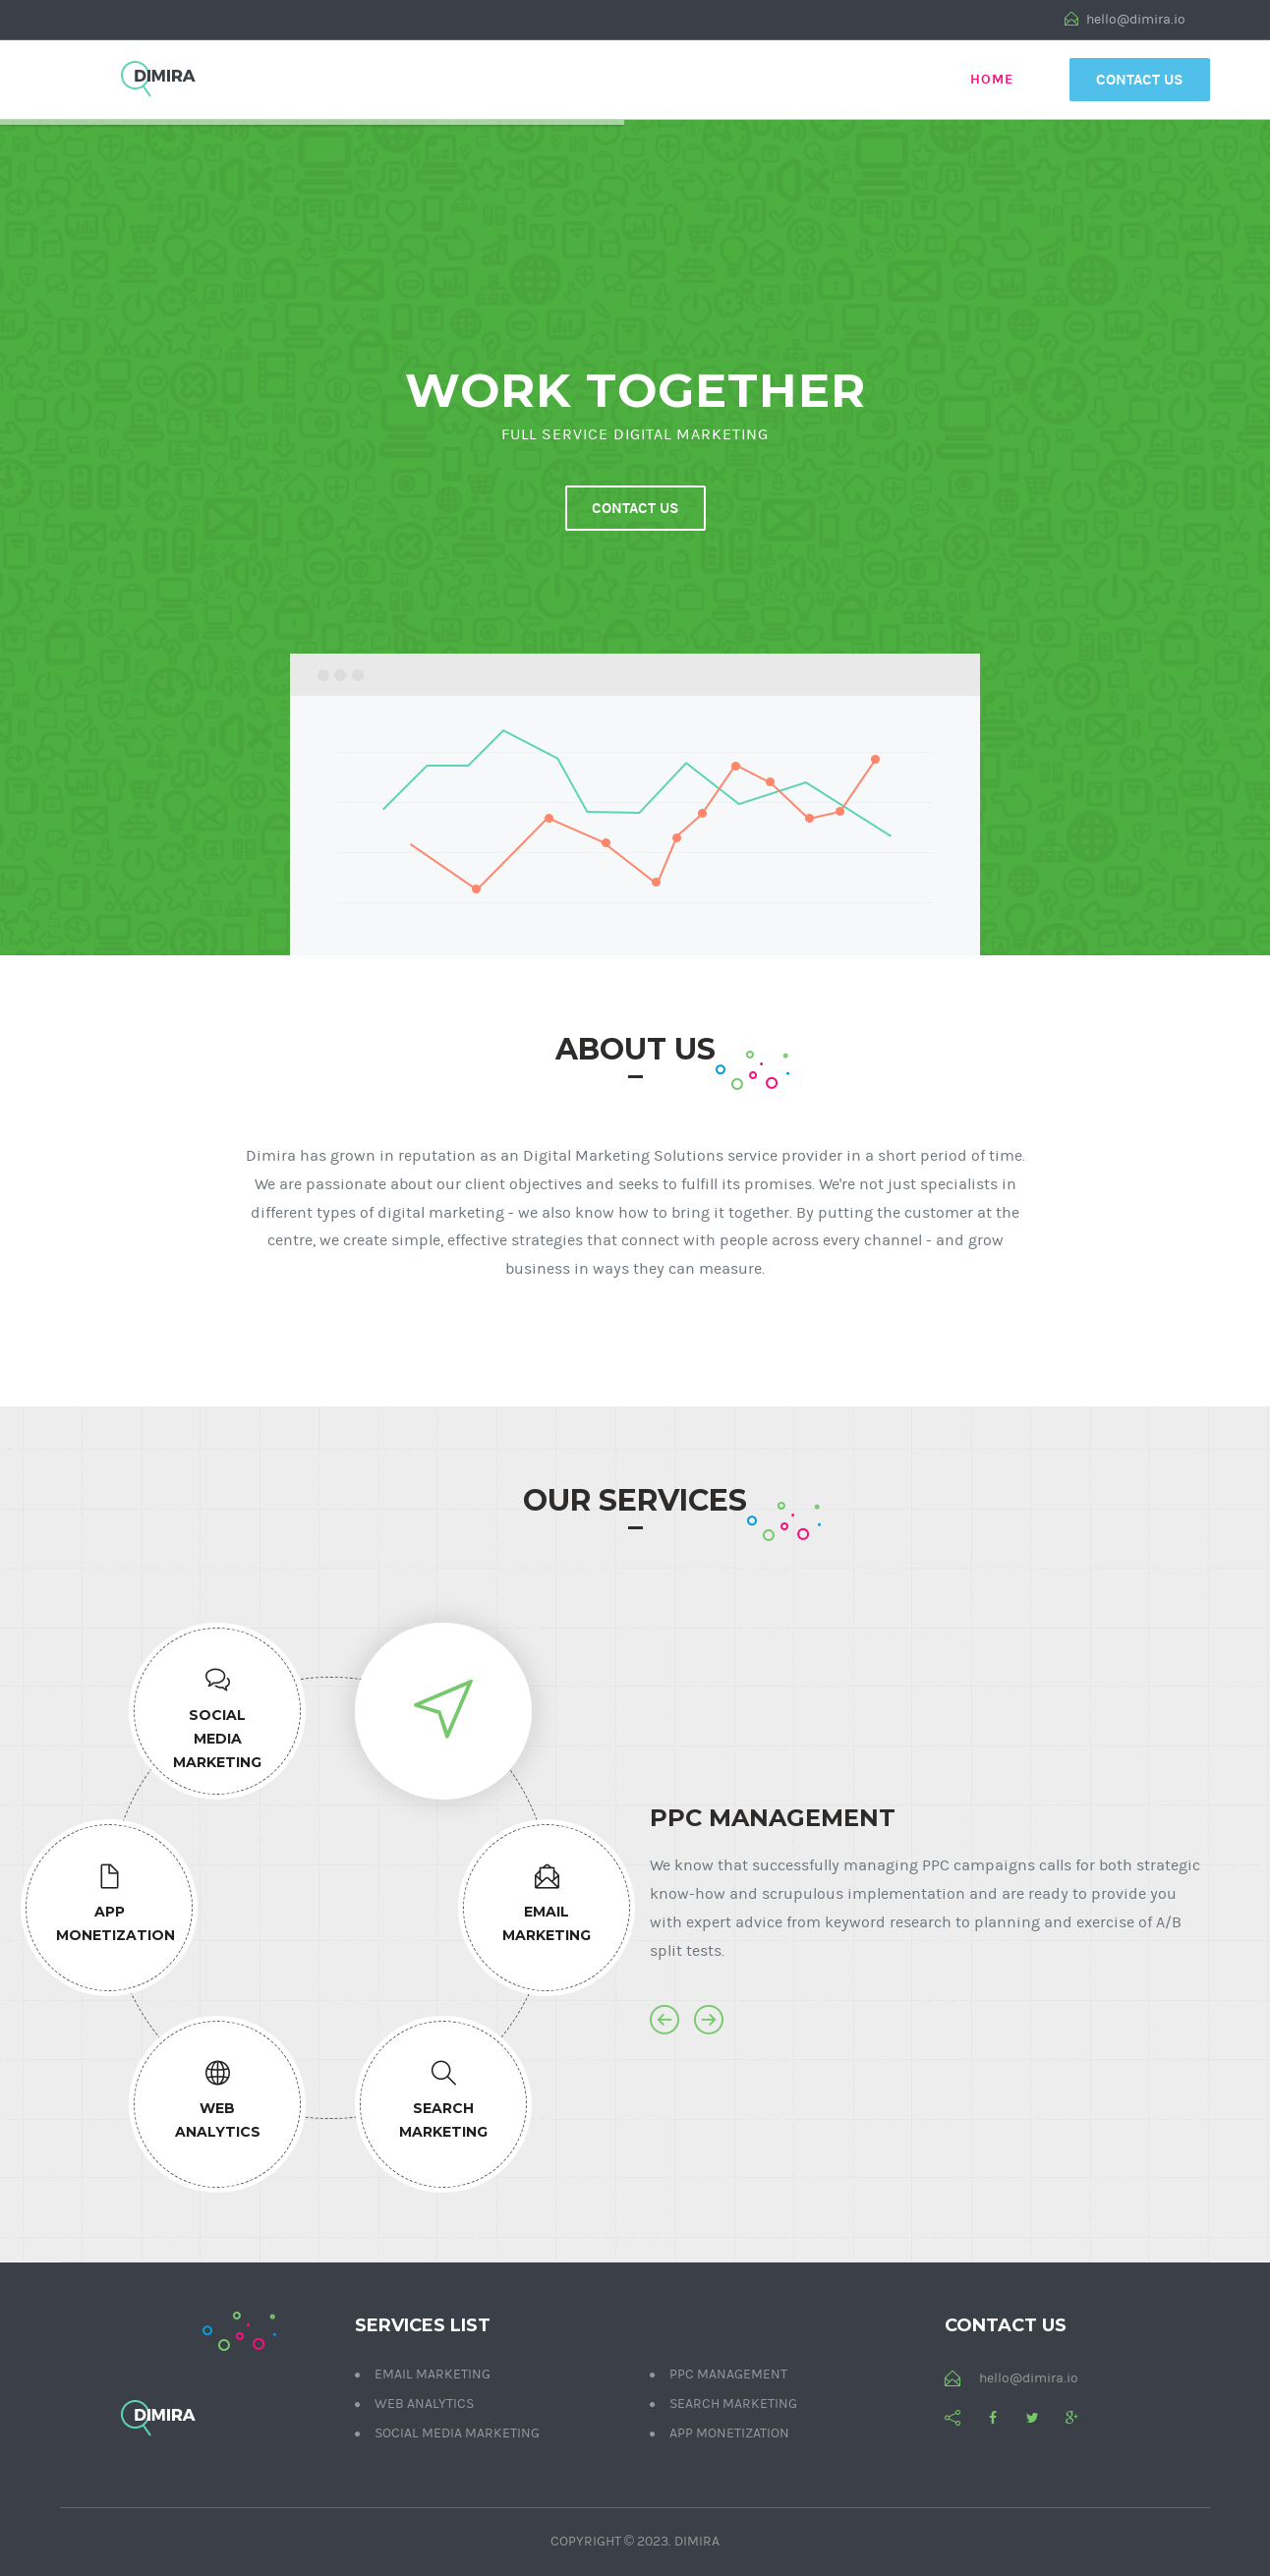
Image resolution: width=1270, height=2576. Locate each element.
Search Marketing (733, 2404)
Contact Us (1139, 79)
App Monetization (729, 2433)
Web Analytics (424, 2404)
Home (991, 79)
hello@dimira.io (1125, 20)
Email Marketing (433, 2374)
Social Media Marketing (457, 2433)
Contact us (635, 508)
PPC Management (728, 2374)
